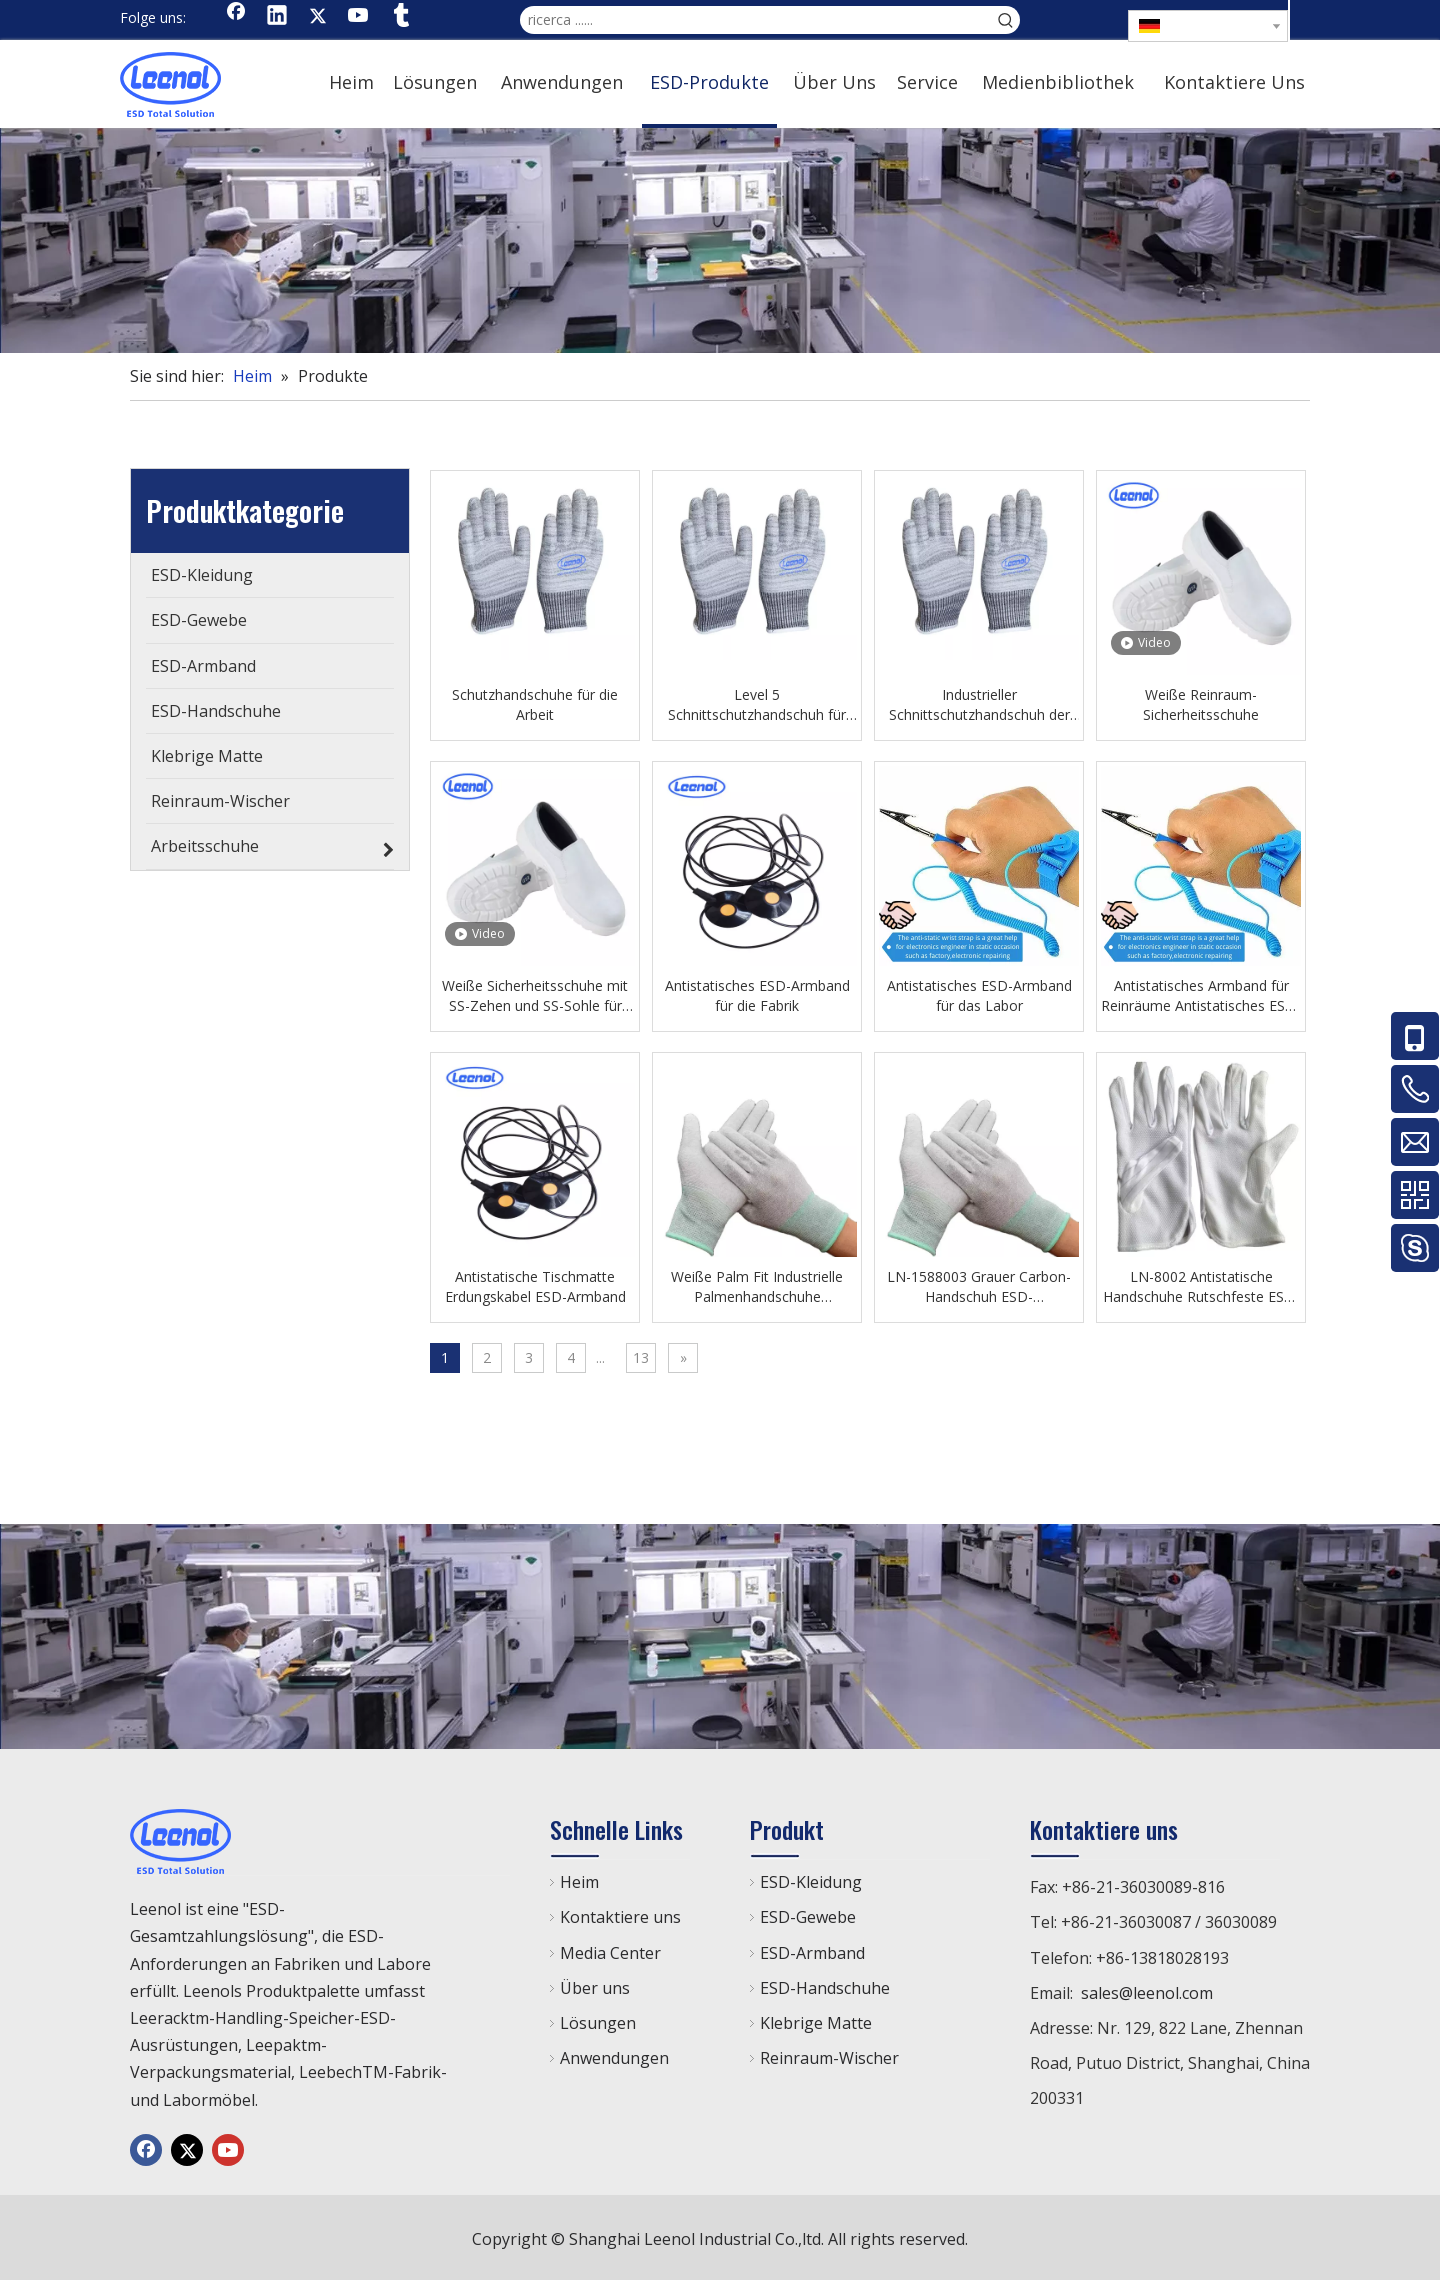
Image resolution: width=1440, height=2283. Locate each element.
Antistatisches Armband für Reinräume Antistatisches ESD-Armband (1201, 996)
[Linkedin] (277, 17)
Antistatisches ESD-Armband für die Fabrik (757, 995)
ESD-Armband (812, 1953)
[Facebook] (236, 17)
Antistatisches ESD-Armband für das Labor (979, 995)
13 (641, 1357)
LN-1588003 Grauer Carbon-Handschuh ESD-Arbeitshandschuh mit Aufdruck (979, 1287)
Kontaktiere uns (620, 1917)
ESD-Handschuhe (825, 1988)
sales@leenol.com (1147, 1993)
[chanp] (720, 240)
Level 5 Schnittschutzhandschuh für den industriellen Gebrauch (757, 705)
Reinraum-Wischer (829, 2058)
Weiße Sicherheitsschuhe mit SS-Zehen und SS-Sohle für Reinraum (535, 996)
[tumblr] (400, 17)
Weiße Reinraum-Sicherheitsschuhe (1201, 704)
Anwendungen (614, 2058)
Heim (579, 1882)
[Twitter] (318, 17)
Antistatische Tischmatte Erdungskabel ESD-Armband (535, 1286)
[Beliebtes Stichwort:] (1006, 20)
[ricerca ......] (756, 20)
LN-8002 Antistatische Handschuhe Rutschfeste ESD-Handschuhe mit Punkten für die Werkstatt (1201, 1287)
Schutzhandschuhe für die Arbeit (535, 704)
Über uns (595, 1988)
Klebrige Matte (816, 2023)
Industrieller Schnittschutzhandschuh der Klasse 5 (979, 705)
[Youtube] (359, 17)
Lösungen (598, 2023)
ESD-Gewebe (808, 1917)
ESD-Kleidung (811, 1882)
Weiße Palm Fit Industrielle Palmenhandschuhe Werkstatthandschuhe (757, 1287)
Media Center (610, 1953)
